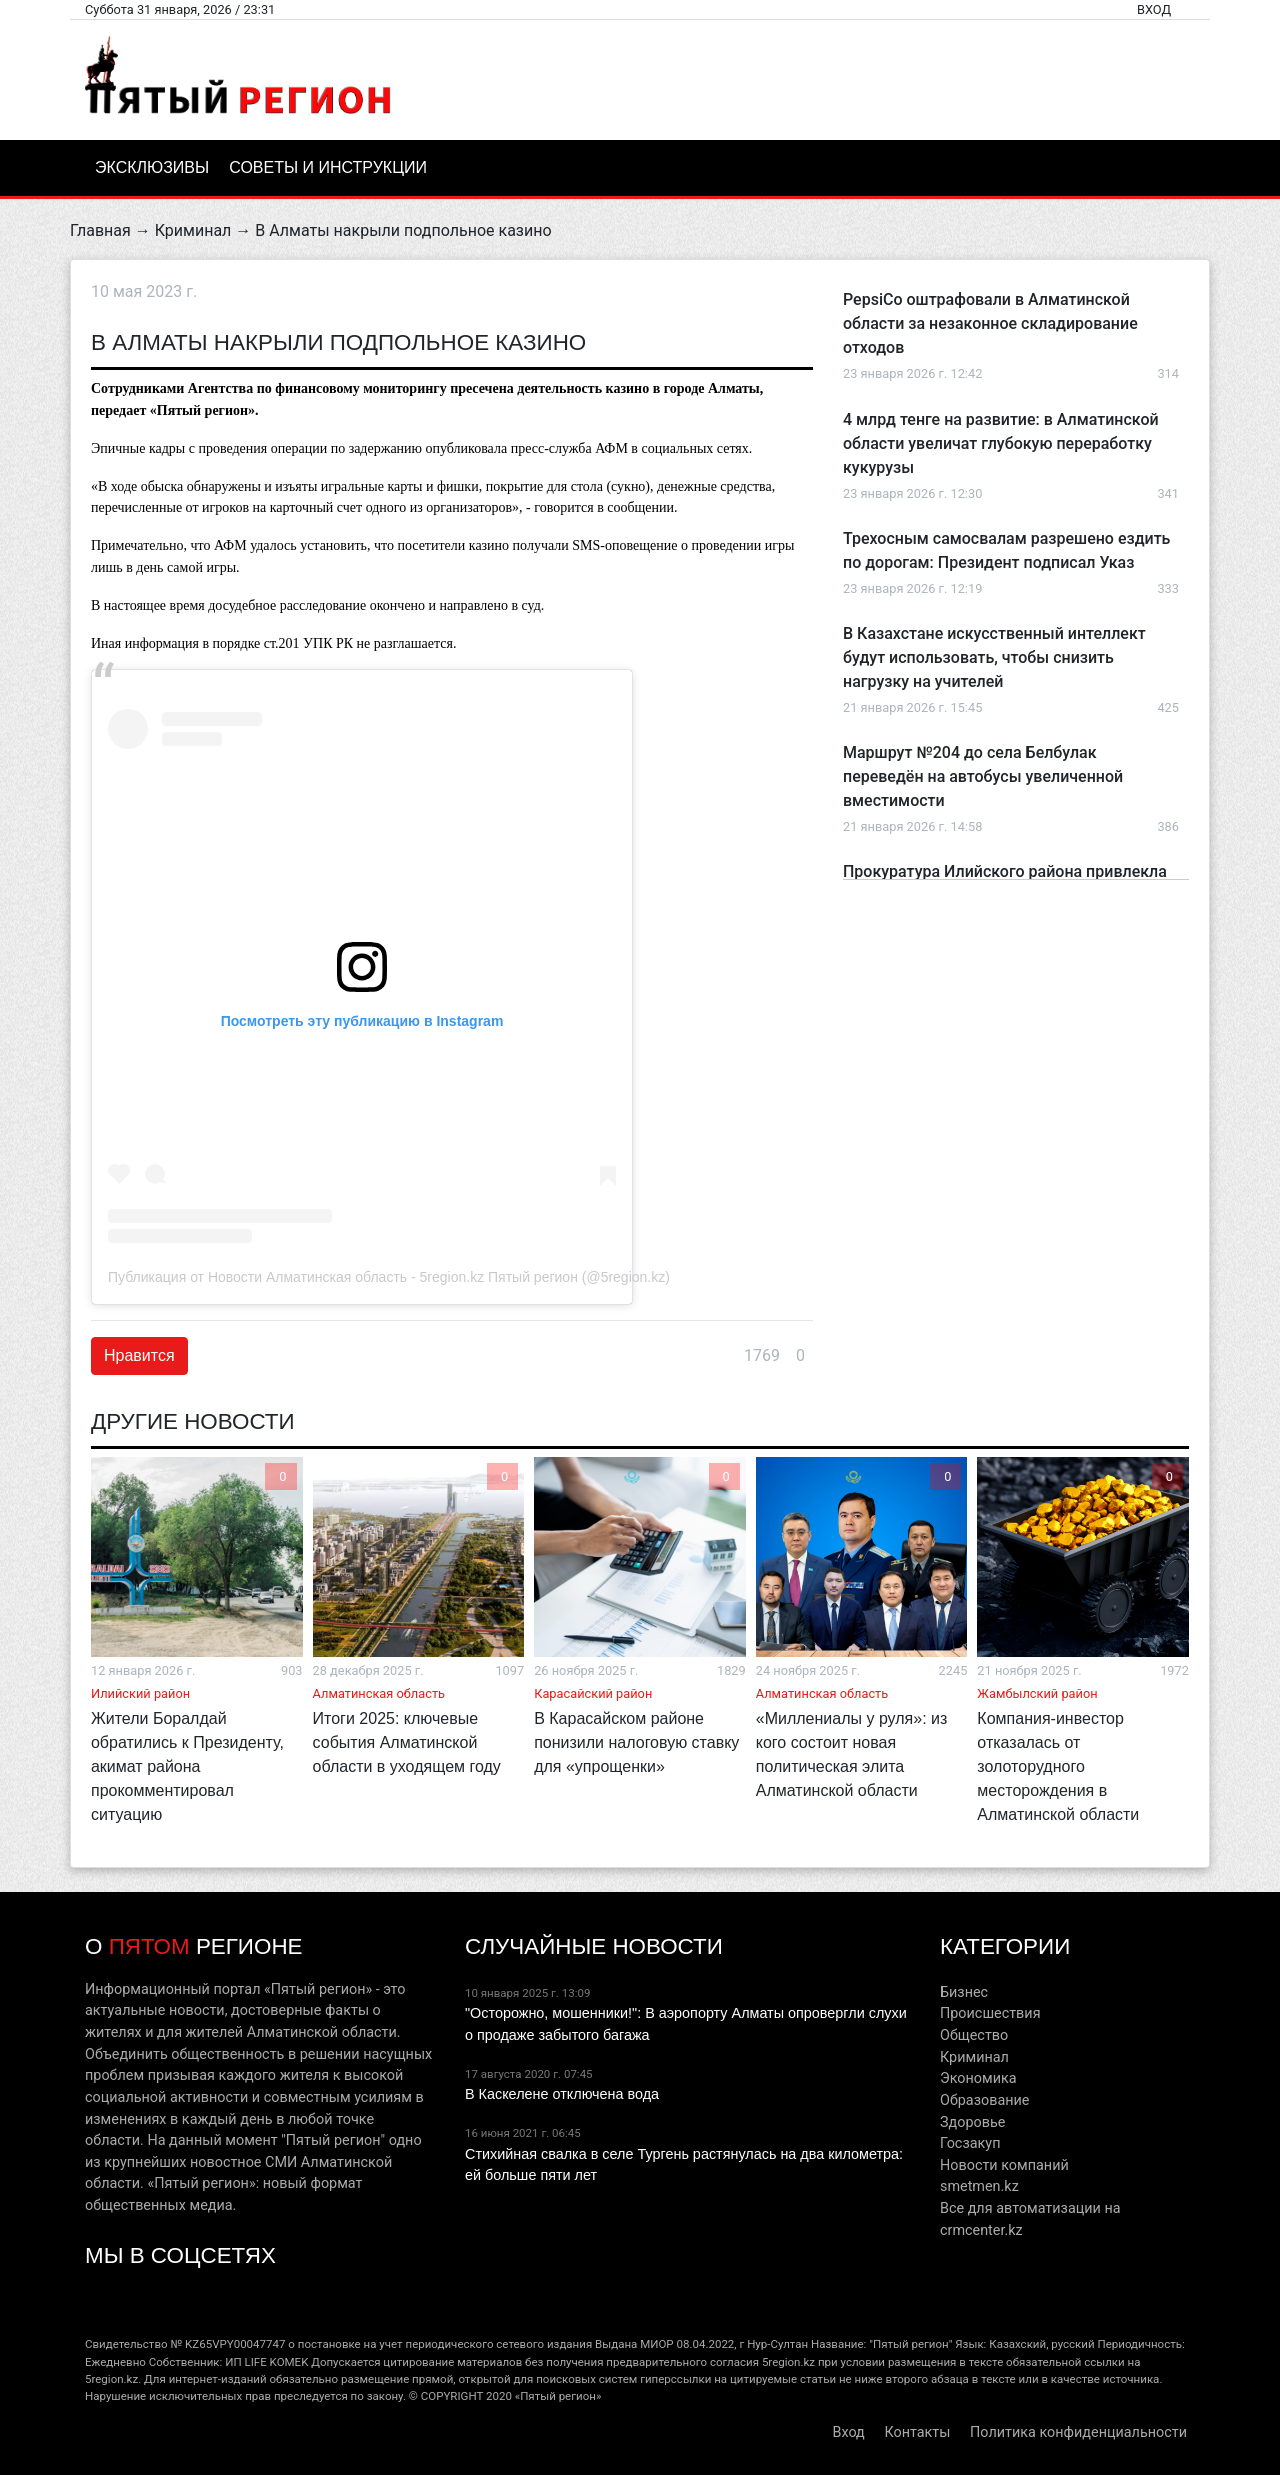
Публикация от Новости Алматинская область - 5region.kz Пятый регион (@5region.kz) (389, 1277)
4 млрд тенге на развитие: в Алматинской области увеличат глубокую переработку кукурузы (1001, 443)
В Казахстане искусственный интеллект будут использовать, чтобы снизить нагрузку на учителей (994, 657)
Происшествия (990, 2013)
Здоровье (972, 2122)
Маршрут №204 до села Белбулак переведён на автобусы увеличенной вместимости (983, 776)
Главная (100, 230)
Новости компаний (1004, 2165)
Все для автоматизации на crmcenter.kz (1030, 2219)
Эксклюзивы (152, 167)
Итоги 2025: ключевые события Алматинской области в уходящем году (407, 1742)
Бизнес (964, 1992)
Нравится (139, 1355)
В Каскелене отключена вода (562, 2094)
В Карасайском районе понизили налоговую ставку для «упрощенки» (636, 1742)
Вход (1154, 9)
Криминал (193, 230)
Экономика (978, 2078)
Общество (974, 2035)
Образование (984, 2100)
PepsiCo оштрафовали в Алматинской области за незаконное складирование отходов (990, 323)
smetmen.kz (979, 2186)
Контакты (917, 2432)
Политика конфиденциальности (1078, 2432)
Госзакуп (970, 2143)
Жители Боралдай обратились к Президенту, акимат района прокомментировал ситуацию (187, 1766)
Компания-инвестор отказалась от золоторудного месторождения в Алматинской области (1058, 1766)
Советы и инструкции (328, 167)
